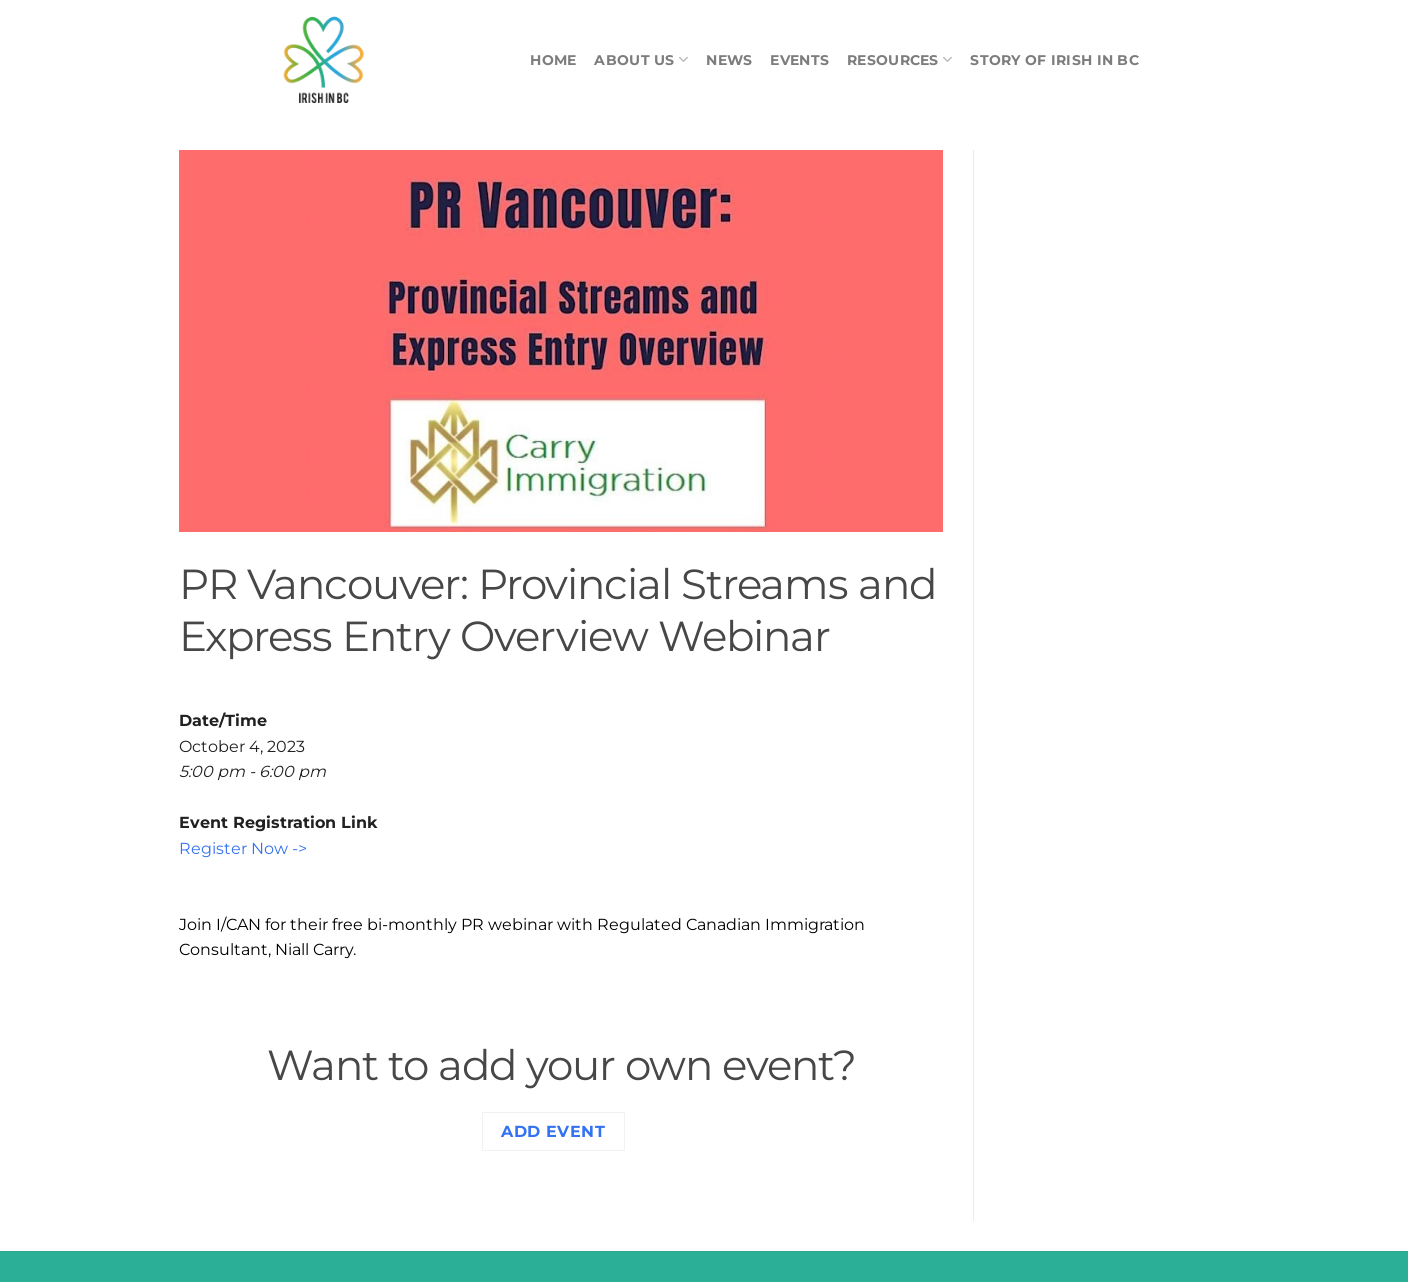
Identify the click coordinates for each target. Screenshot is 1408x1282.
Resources (899, 59)
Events (799, 60)
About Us (641, 59)
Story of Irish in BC (1054, 60)
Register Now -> (243, 848)
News (729, 60)
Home (553, 60)
